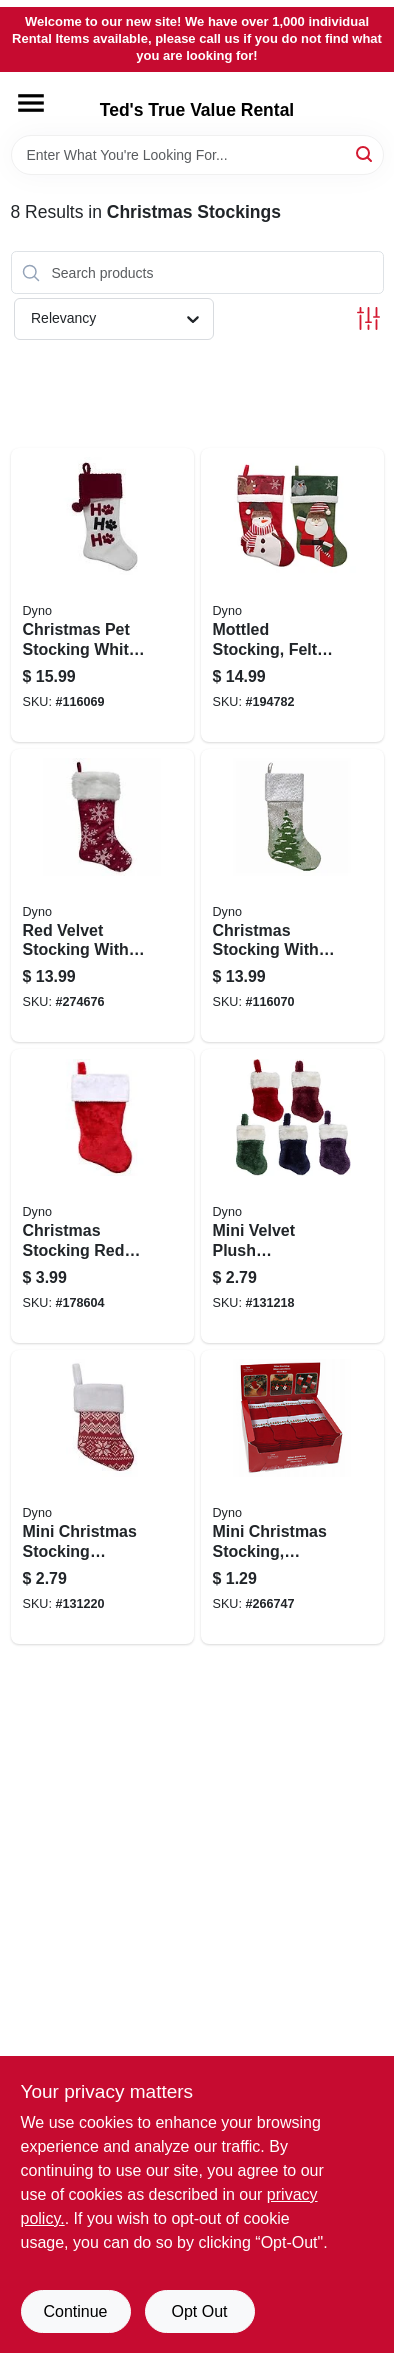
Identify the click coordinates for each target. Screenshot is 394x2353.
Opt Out (199, 2311)
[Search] (365, 153)
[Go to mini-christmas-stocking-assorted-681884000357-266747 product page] (292, 1497)
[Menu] (31, 103)
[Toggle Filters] (368, 318)
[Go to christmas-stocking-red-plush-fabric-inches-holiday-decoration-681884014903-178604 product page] (102, 1196)
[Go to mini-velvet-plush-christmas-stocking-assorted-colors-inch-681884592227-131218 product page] (292, 1196)
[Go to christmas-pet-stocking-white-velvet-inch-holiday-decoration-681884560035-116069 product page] (102, 595)
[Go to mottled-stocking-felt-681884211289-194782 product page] (292, 595)
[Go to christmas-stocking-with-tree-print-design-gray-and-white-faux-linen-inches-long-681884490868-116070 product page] (292, 896)
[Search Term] (197, 155)
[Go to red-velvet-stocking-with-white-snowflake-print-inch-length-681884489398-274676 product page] (102, 896)
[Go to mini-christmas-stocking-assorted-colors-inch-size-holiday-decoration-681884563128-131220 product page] (102, 1497)
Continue (75, 2311)
